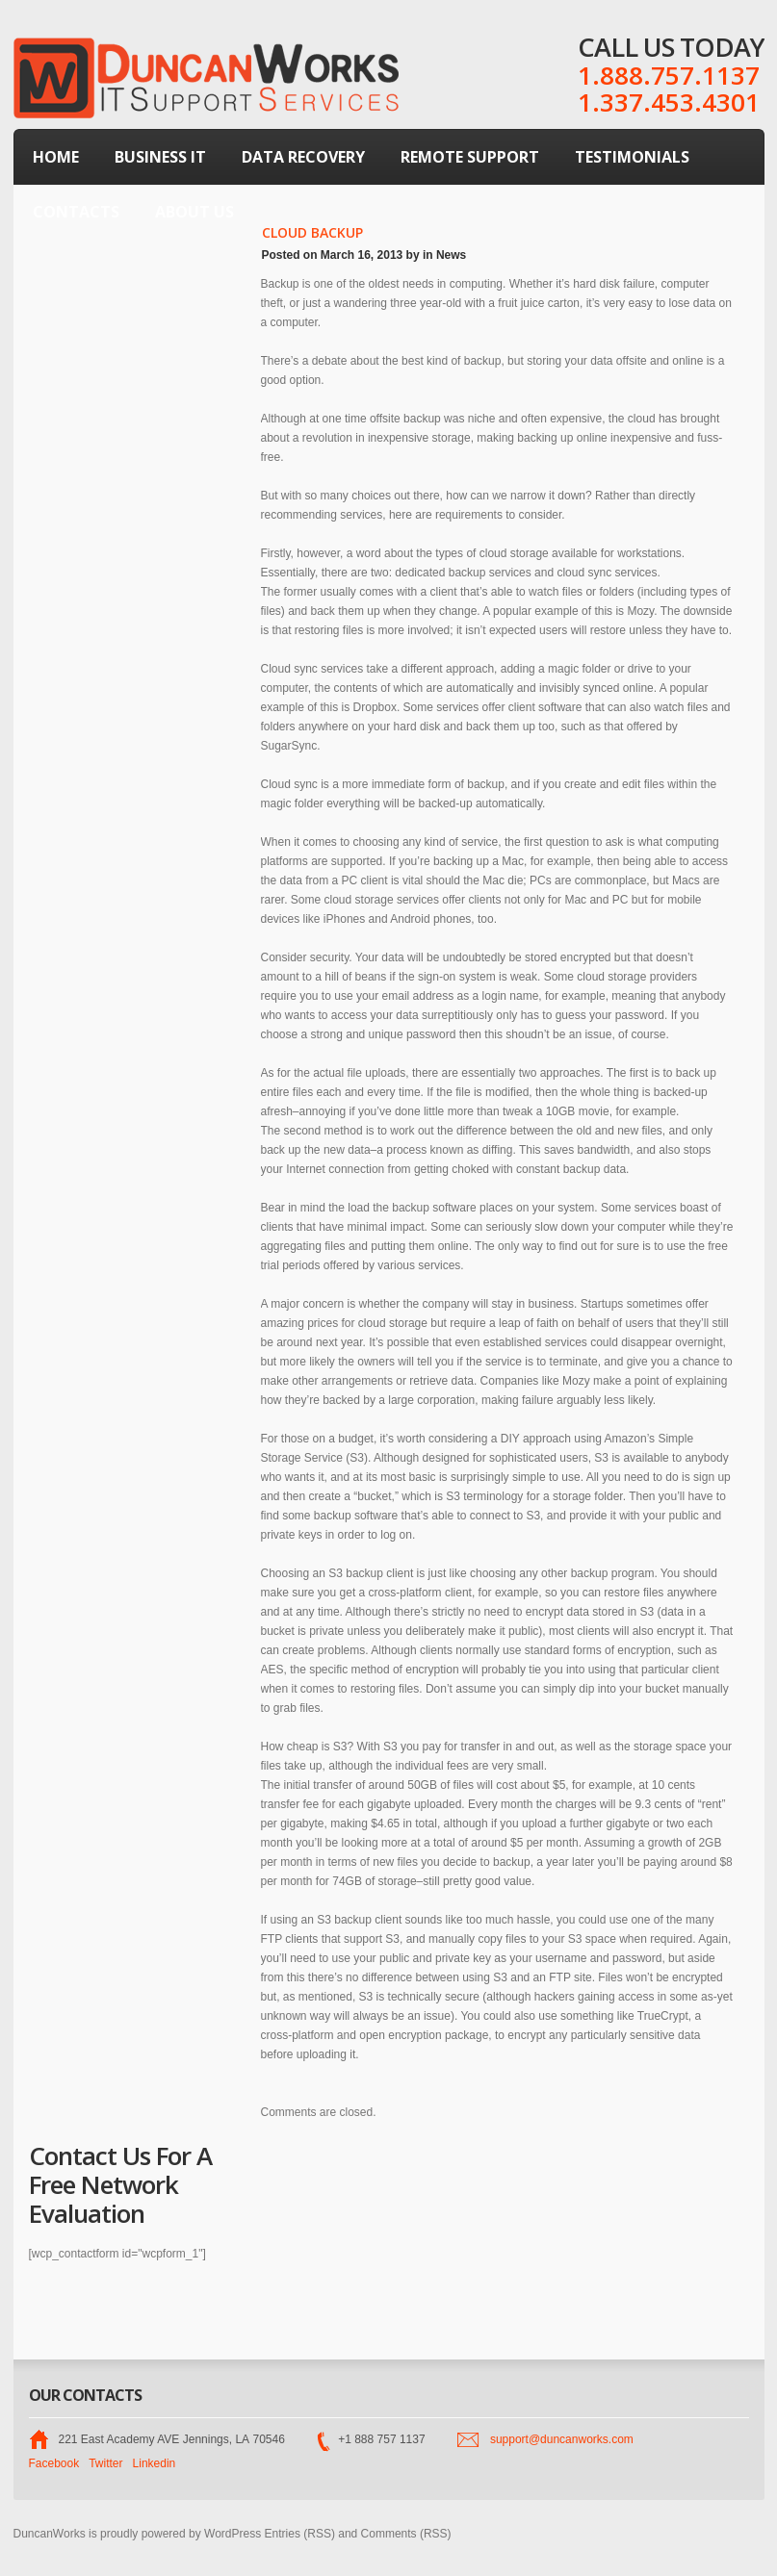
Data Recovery (303, 156)
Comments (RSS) (406, 2533)
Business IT (160, 156)
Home (56, 156)
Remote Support (470, 156)
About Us (194, 211)
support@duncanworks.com (562, 2439)
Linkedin (154, 2463)
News (451, 255)
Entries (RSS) (300, 2533)
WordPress (232, 2533)
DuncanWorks (49, 2533)
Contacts (76, 211)
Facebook (54, 2463)
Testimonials (632, 156)
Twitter (105, 2463)
